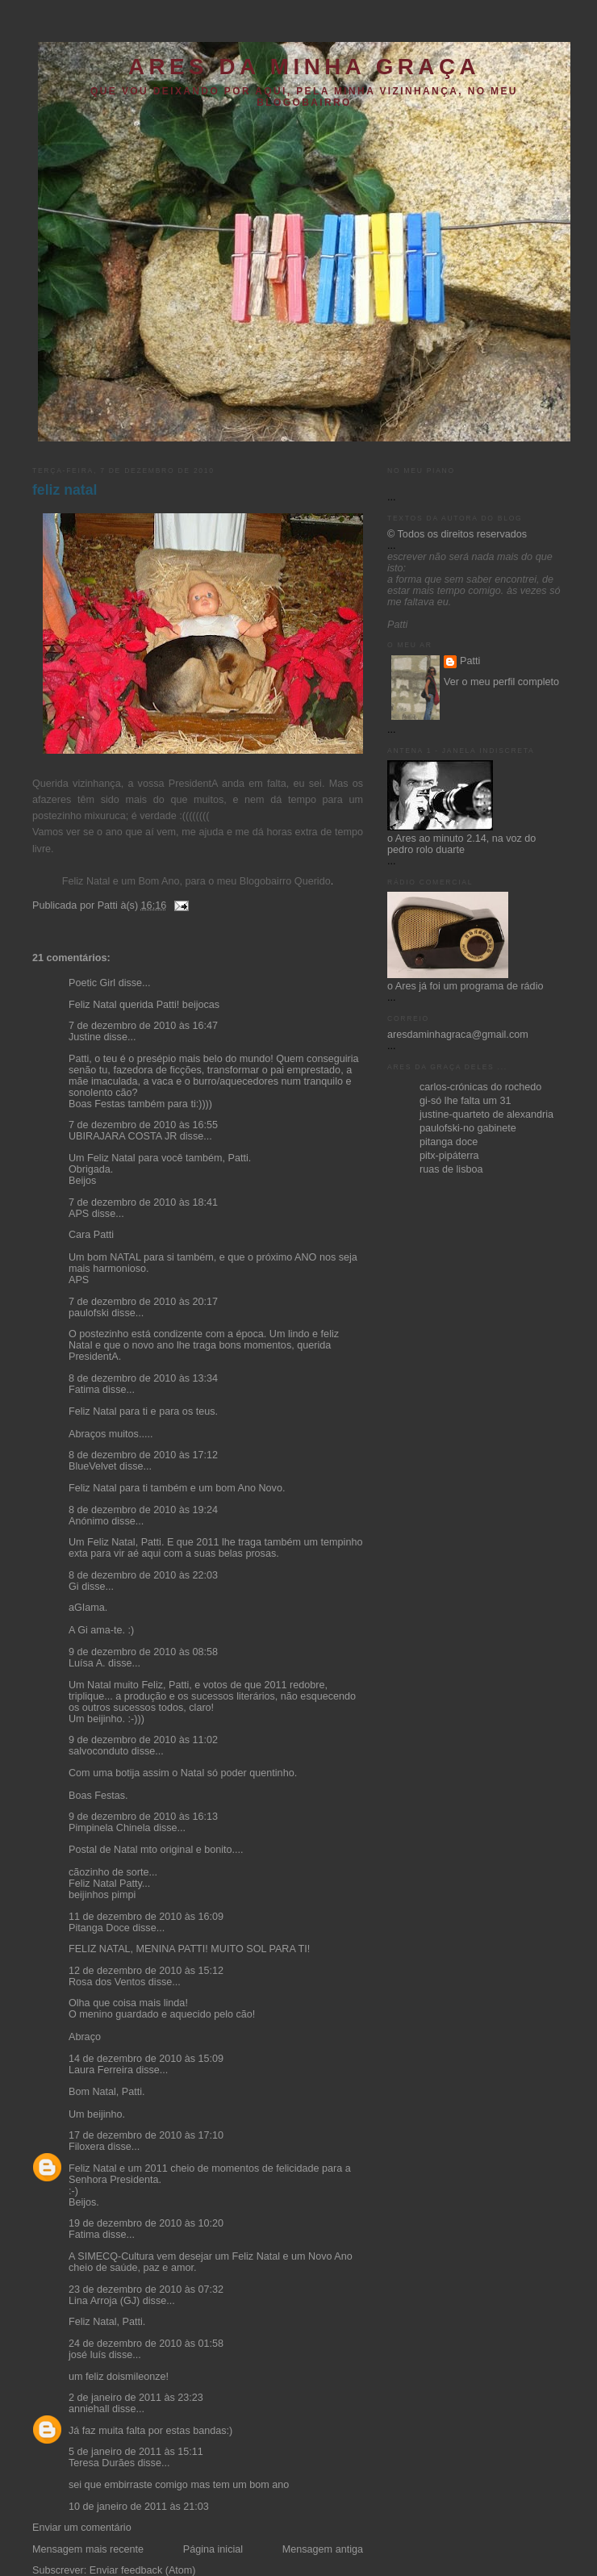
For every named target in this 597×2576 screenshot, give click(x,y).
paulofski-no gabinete (468, 1128)
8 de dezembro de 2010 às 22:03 (143, 1575)
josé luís (87, 2355)
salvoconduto (98, 1751)
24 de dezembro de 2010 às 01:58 (146, 2343)
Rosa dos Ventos (107, 1982)
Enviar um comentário (82, 2527)
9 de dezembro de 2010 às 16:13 (143, 1816)
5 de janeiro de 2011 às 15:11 (136, 2451)
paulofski (89, 1313)
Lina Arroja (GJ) (104, 2300)
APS (79, 1213)
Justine (85, 1037)
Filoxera (87, 2146)
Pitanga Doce (99, 1928)
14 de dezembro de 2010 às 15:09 (146, 2058)
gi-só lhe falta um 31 (465, 1100)
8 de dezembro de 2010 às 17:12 (143, 1455)
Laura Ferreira (101, 2070)
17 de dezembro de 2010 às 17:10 (146, 2135)
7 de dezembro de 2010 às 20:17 (143, 1301)
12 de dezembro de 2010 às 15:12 (146, 1970)
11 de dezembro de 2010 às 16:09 (146, 1916)
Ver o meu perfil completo (501, 682)
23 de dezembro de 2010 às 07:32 (146, 2289)
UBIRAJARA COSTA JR (123, 1136)
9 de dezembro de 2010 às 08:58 (143, 1652)
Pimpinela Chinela (110, 1828)
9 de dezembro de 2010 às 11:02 (143, 1740)
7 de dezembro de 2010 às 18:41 (143, 1202)
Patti (470, 661)
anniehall (89, 2409)
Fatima (84, 1389)
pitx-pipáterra (449, 1155)
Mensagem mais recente (88, 2549)
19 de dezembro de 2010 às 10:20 (146, 2223)
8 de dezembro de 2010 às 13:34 (143, 1378)
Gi (74, 1586)
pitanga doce (449, 1142)
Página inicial (213, 2549)
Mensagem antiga (322, 2549)
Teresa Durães (102, 2463)
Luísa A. (87, 1663)
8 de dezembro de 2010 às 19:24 (143, 1510)
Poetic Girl (92, 983)
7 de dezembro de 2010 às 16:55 (143, 1125)
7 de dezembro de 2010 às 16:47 (143, 1025)
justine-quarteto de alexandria (486, 1114)
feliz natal (64, 490)
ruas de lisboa (451, 1169)
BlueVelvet (93, 1466)
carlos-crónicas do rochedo (480, 1087)
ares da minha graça (304, 66)
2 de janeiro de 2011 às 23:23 (136, 2397)
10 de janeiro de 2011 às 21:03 (139, 2506)
